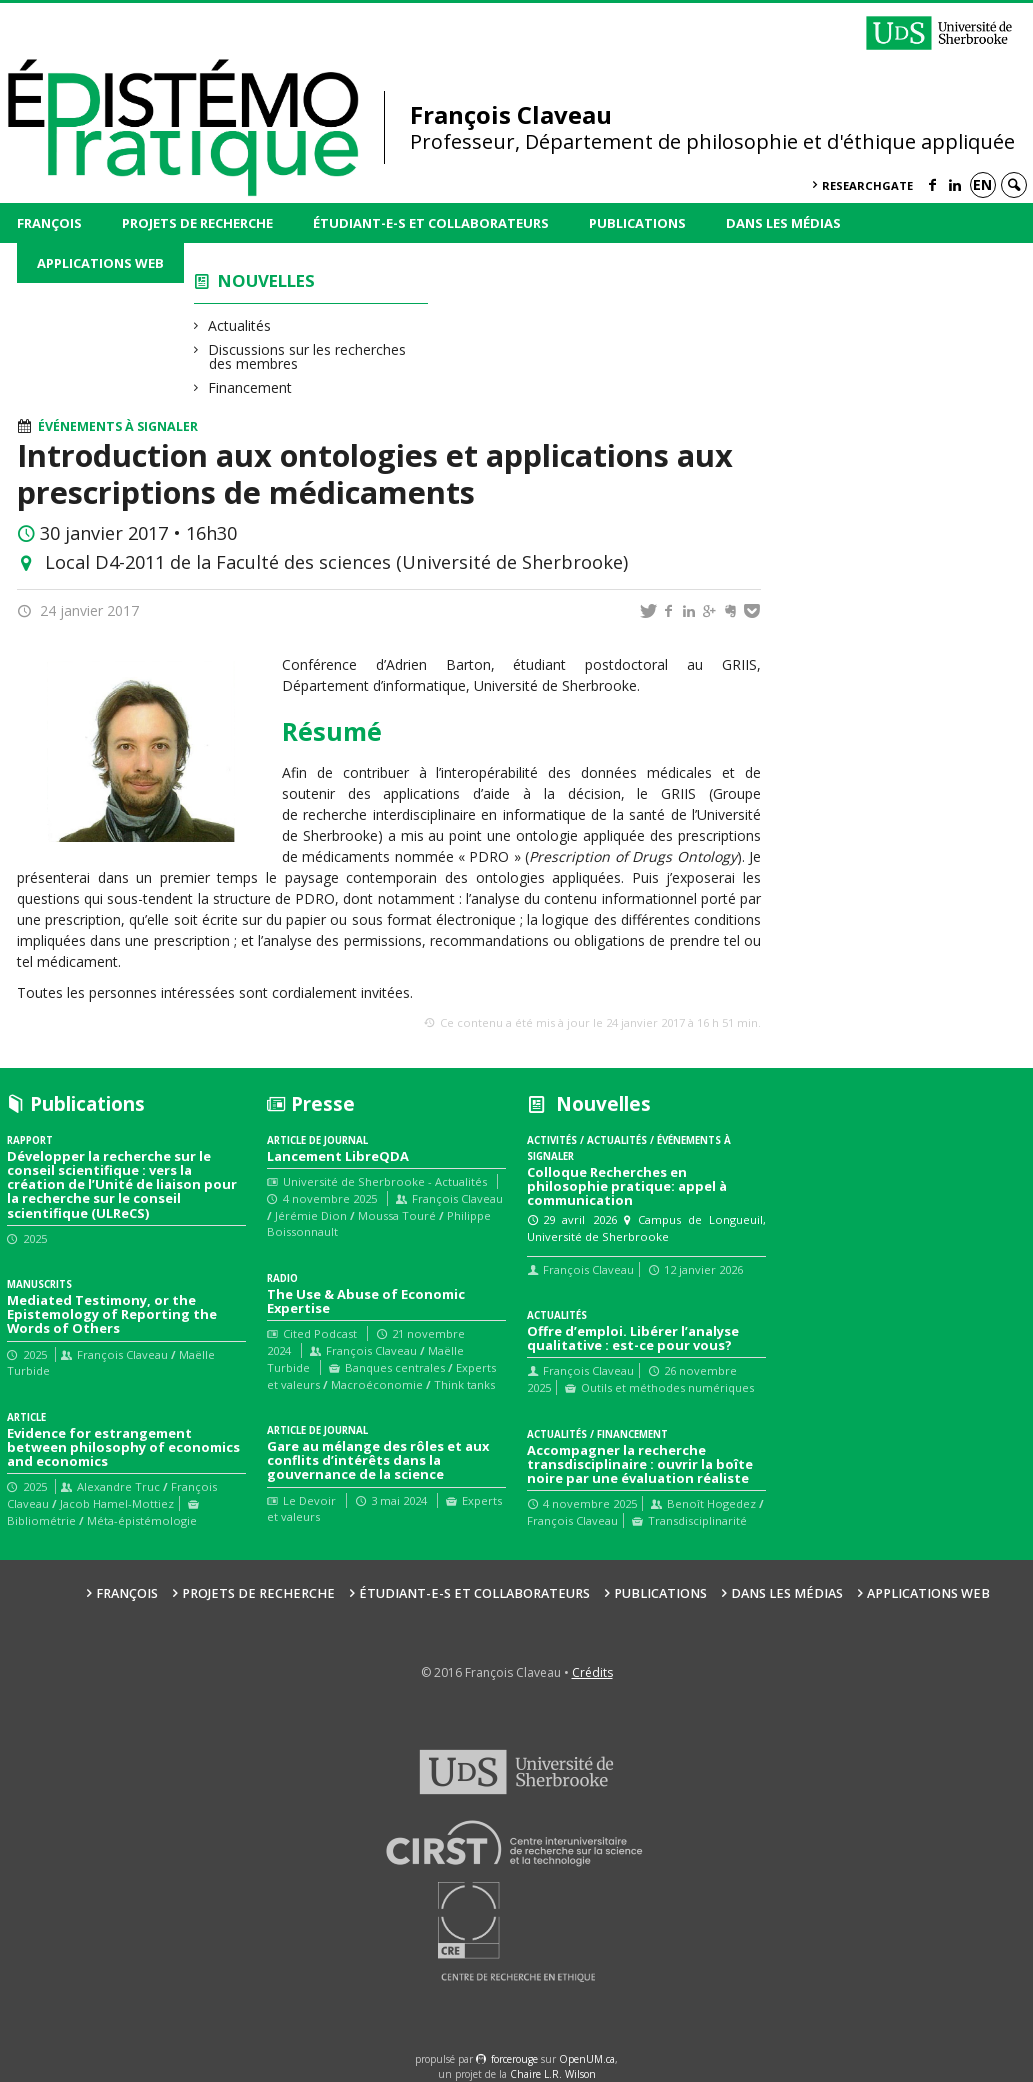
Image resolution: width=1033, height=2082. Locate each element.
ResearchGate (867, 185)
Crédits (592, 1672)
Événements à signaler (118, 426)
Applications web (100, 263)
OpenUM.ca (587, 2059)
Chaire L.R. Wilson (553, 2074)
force (514, 2059)
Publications (637, 223)
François (49, 223)
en (982, 184)
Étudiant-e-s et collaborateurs (431, 223)
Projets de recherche (197, 223)
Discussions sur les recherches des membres (307, 356)
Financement (250, 387)
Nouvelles (266, 280)
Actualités (240, 325)
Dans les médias (783, 223)
